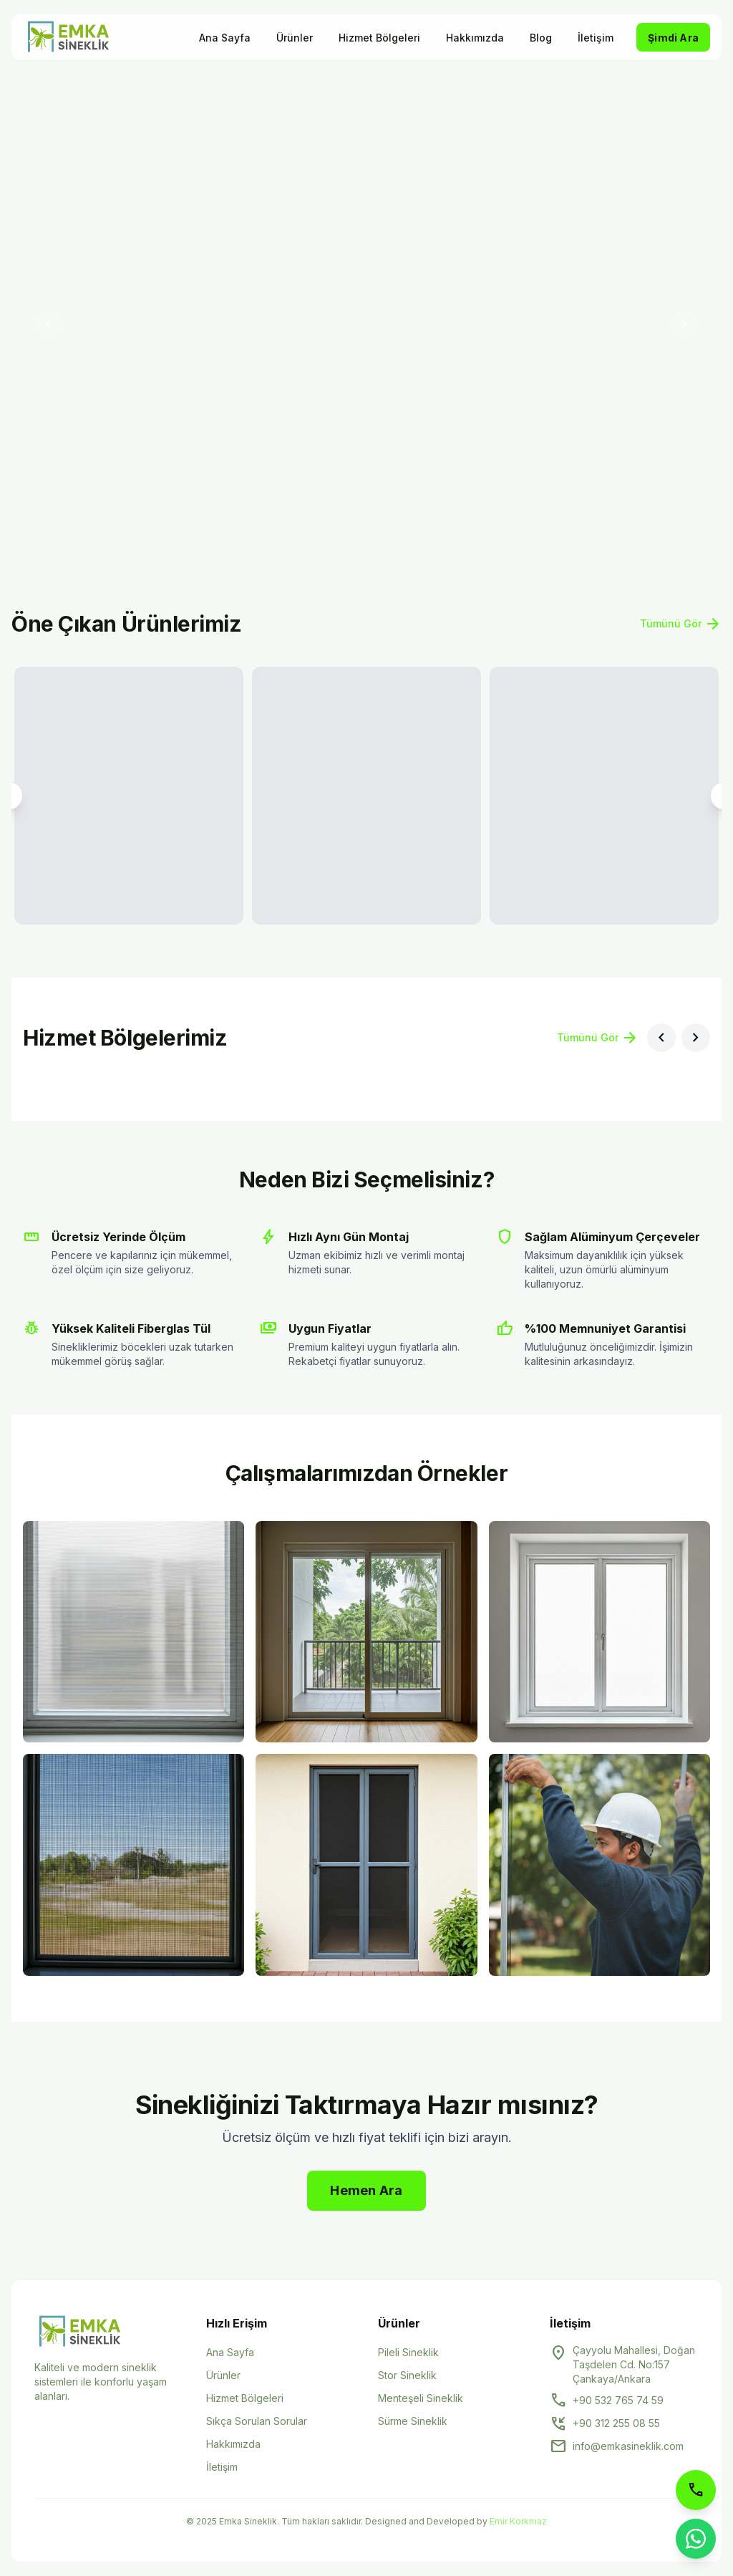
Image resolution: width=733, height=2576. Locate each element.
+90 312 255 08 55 (616, 2423)
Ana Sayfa (225, 38)
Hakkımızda (475, 38)
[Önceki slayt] (48, 324)
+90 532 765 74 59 (618, 2400)
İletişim (595, 38)
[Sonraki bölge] (695, 1037)
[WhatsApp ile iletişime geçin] (696, 2539)
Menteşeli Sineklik (420, 2398)
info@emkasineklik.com (628, 2446)
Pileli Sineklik (408, 2352)
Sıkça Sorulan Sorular (256, 2421)
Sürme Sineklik (412, 2421)
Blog (541, 38)
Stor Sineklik (407, 2375)
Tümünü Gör (681, 623)
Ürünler (294, 38)
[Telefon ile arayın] (696, 2490)
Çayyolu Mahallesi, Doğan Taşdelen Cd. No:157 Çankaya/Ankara (634, 2364)
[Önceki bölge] (661, 1037)
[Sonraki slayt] (684, 324)
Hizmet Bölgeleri (379, 38)
